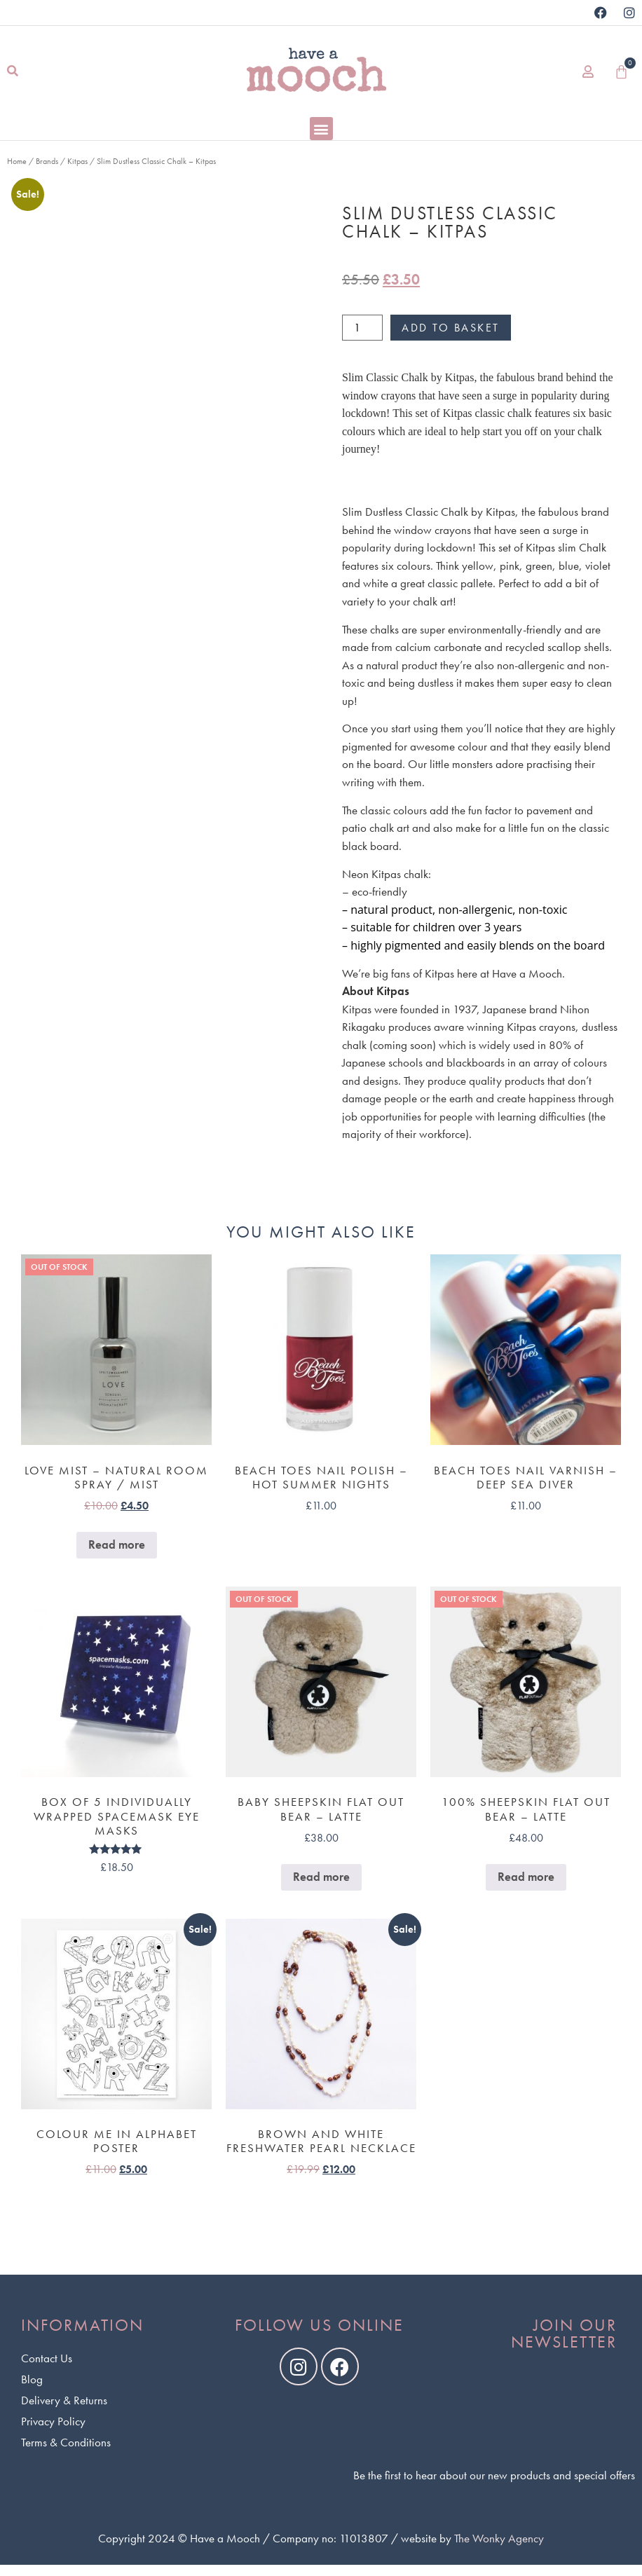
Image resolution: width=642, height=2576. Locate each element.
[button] (12, 72)
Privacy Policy (53, 2421)
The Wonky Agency (499, 2538)
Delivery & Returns (64, 2400)
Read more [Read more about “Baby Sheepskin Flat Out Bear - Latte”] (321, 1876)
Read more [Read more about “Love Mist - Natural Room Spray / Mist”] (116, 1544)
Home (17, 161)
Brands (47, 161)
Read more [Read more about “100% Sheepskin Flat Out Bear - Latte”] (526, 1876)
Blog (32, 2379)
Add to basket (451, 327)
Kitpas (77, 161)
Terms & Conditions (66, 2442)
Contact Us (46, 2358)
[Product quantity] (362, 328)
